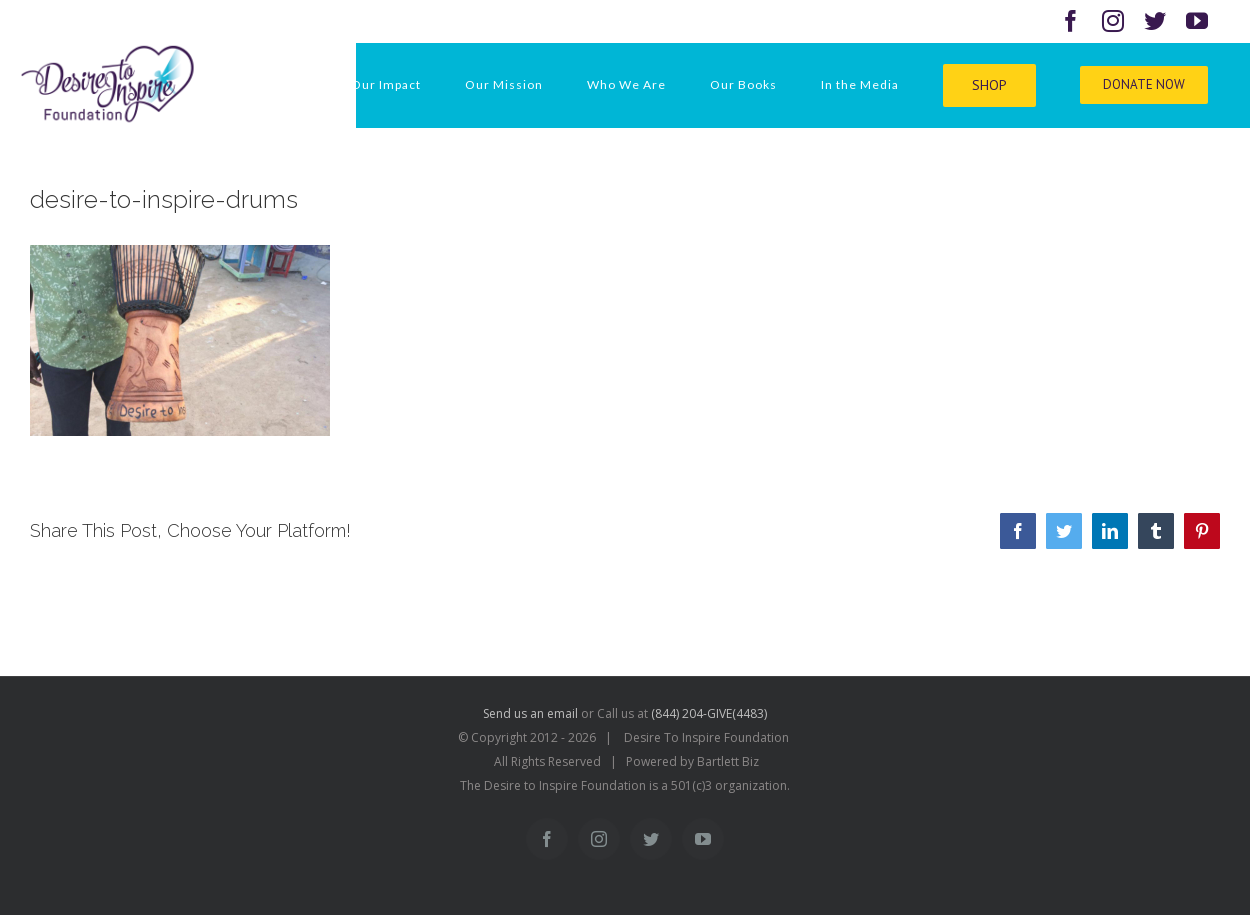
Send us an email (530, 713)
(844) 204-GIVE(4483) (709, 713)
